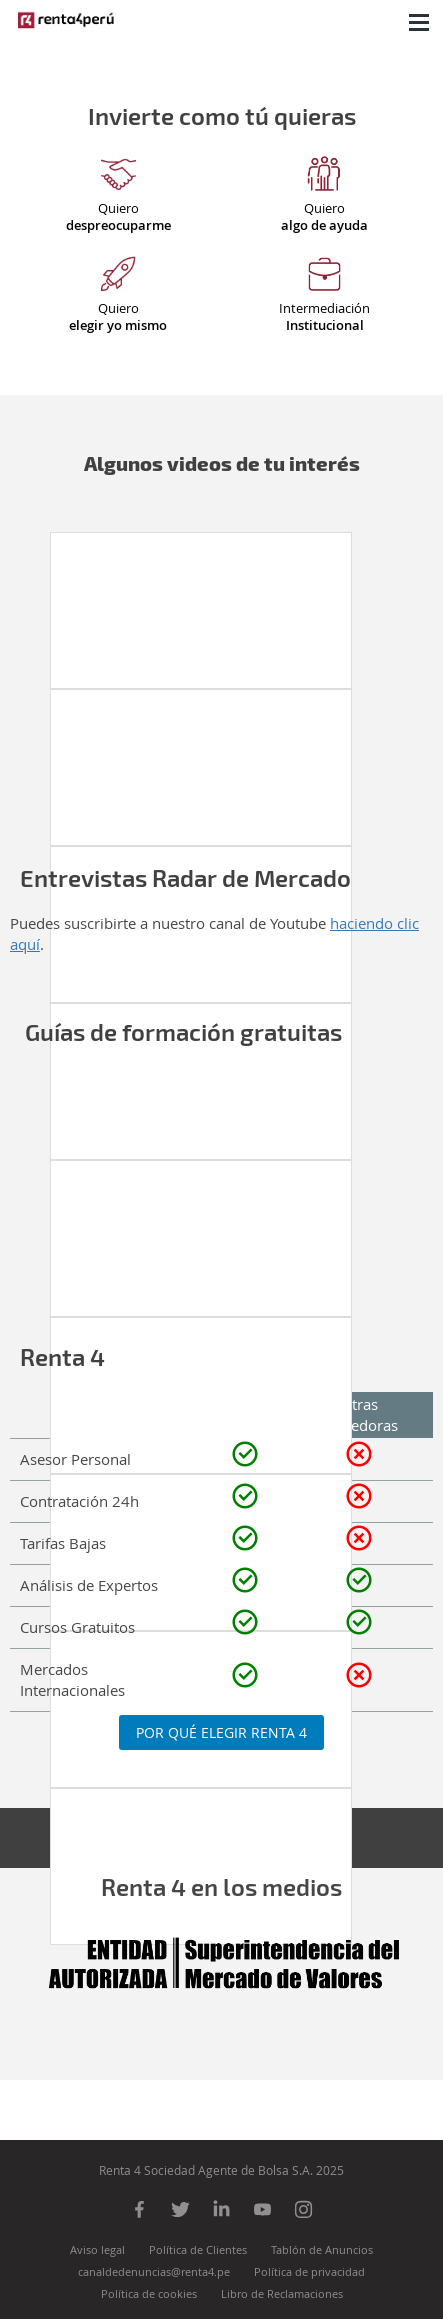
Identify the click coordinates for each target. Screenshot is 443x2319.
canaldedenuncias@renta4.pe (154, 2271)
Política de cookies (149, 2293)
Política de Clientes (198, 2249)
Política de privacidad (309, 2271)
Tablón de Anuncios (322, 2249)
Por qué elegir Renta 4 (221, 1732)
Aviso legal (97, 2249)
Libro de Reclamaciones (282, 2293)
